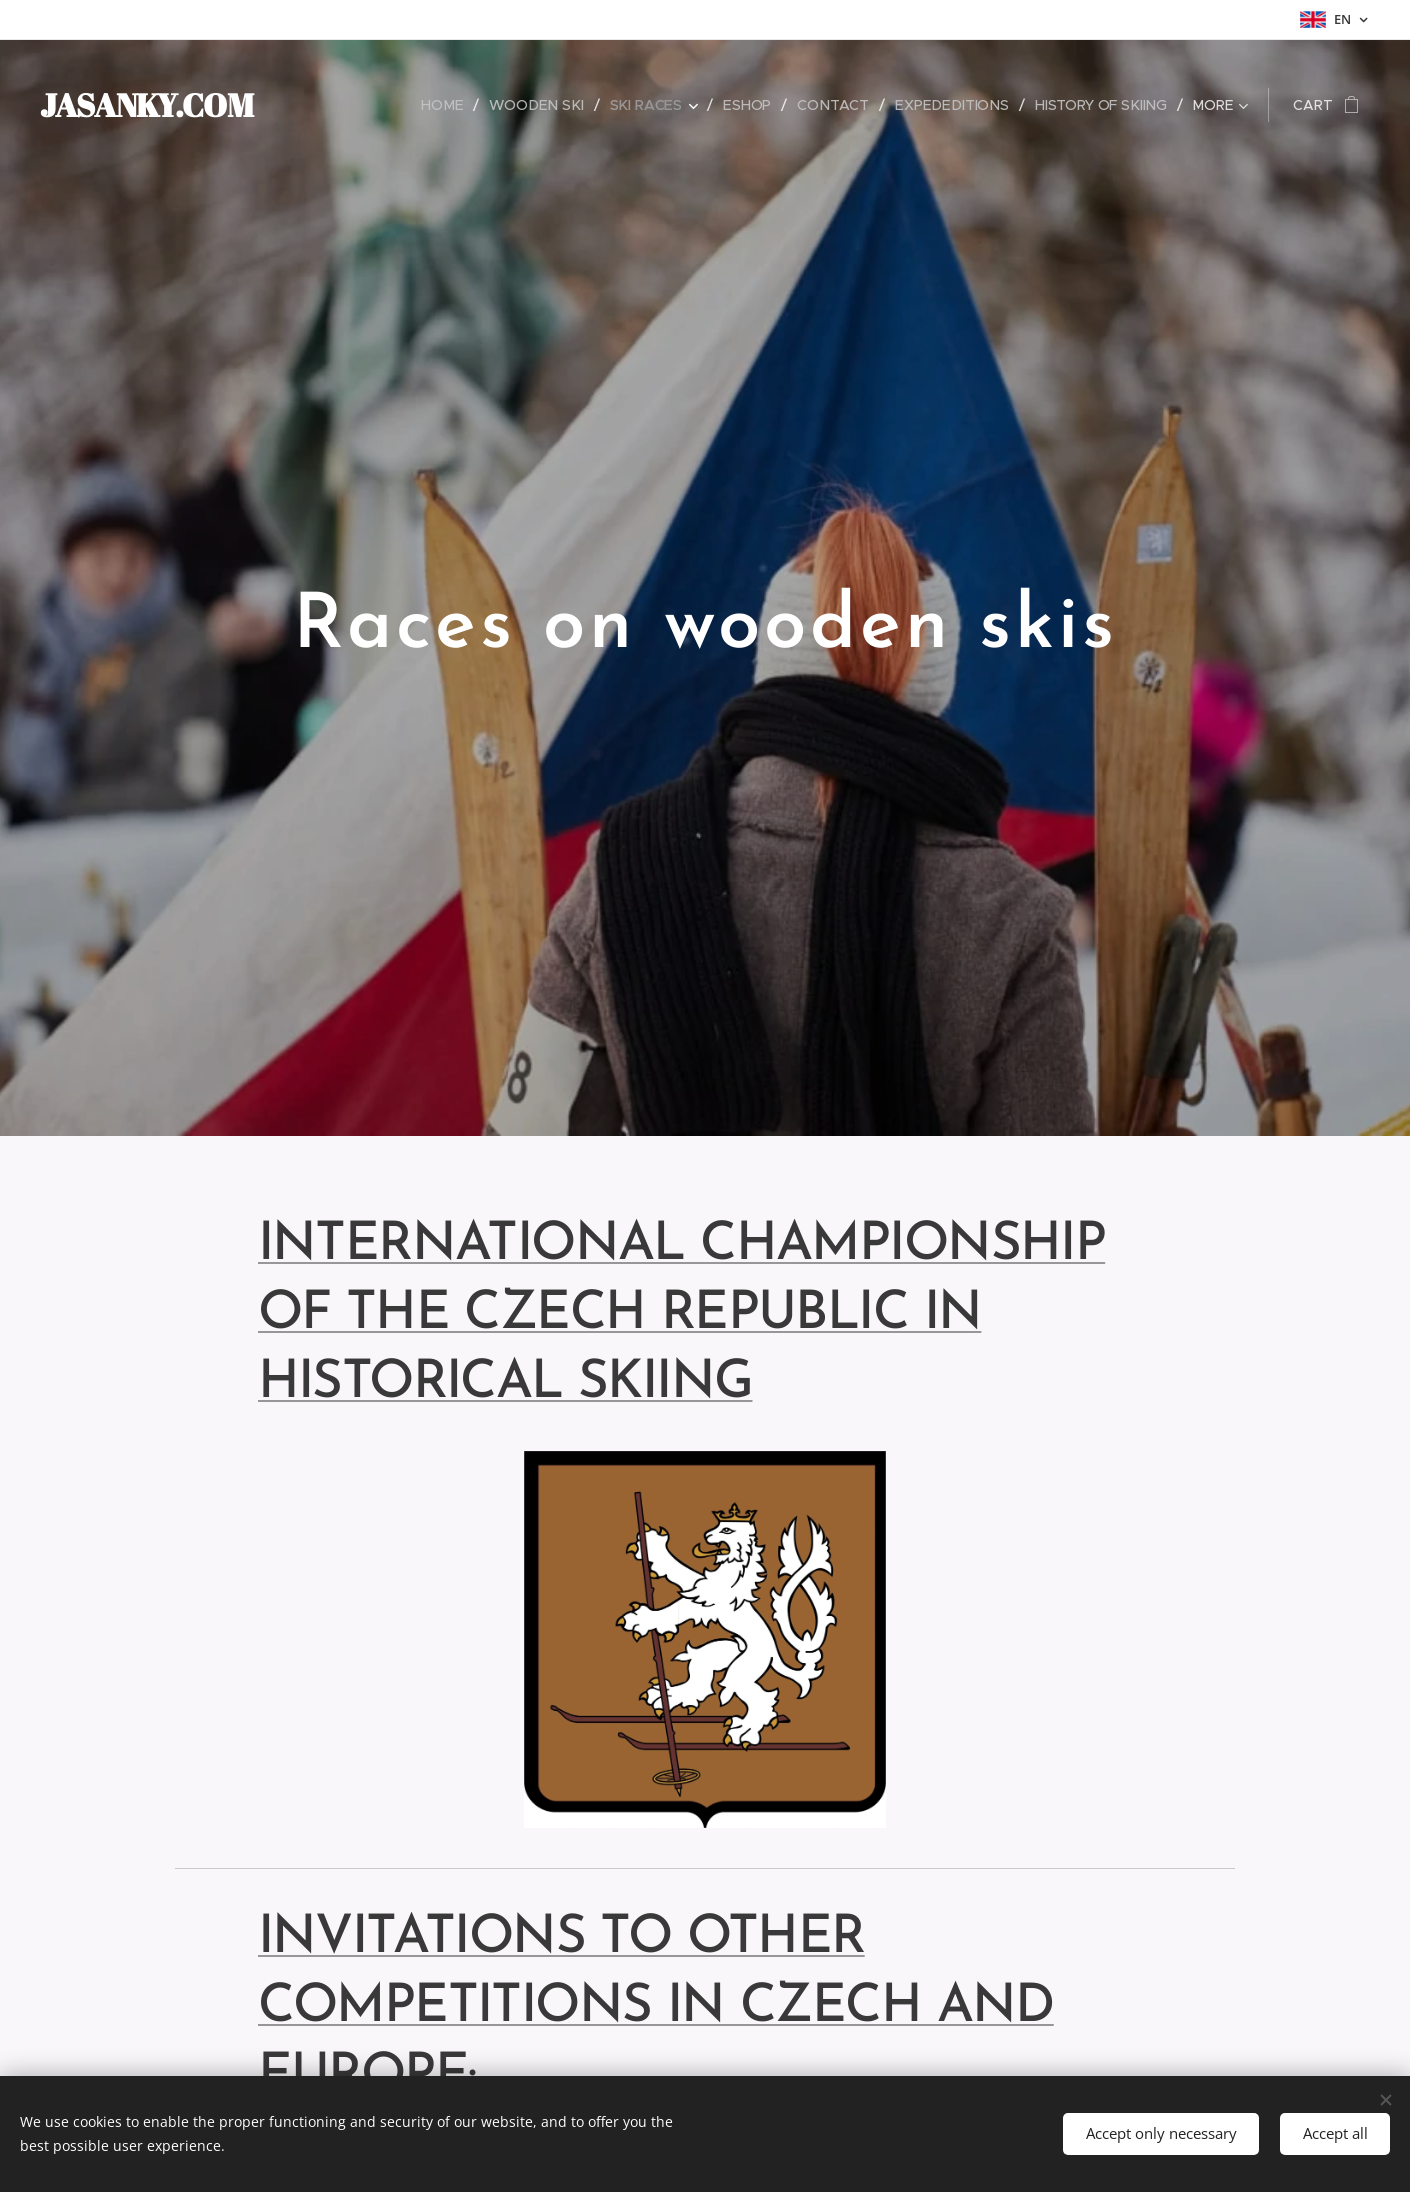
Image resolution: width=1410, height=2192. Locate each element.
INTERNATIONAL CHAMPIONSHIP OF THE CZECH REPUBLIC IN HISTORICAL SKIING (682, 1314)
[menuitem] (390, 105)
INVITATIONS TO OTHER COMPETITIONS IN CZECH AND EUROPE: (656, 2007)
